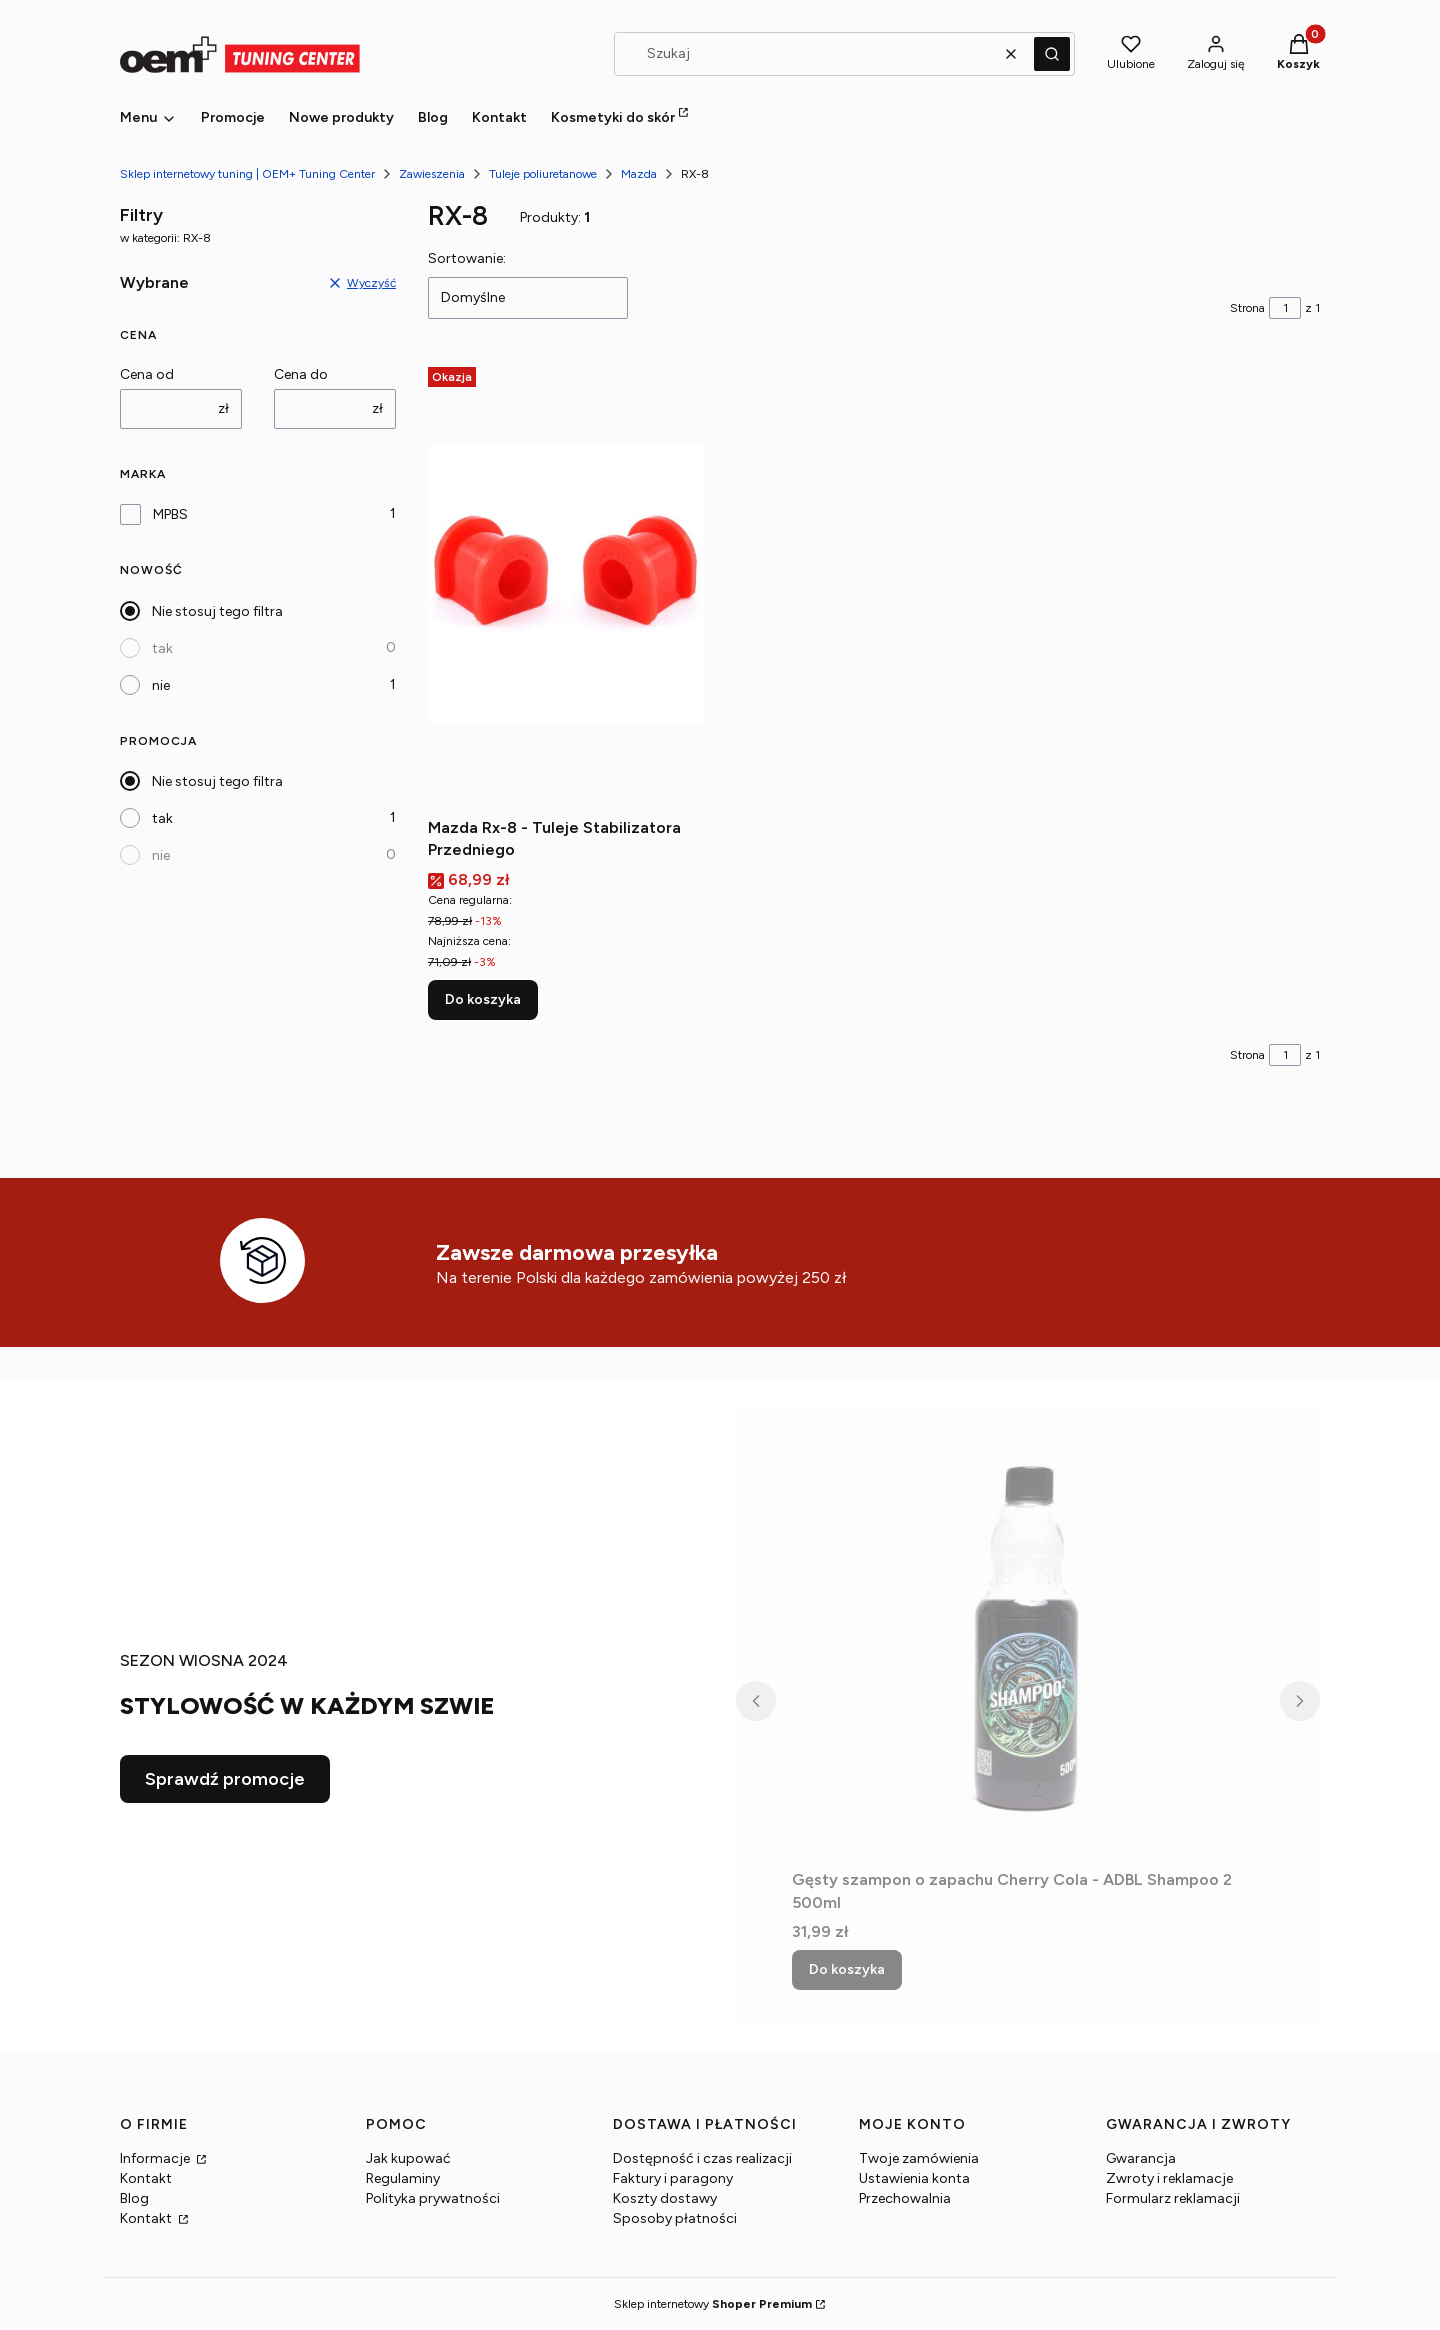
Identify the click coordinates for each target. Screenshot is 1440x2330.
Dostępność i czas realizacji (702, 2158)
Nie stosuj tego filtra (217, 611)
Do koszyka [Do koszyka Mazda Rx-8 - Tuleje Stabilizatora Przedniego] (483, 999)
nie (161, 685)
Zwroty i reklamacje (1169, 2178)
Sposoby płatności (675, 2218)
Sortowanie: (467, 258)
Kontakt (146, 2178)
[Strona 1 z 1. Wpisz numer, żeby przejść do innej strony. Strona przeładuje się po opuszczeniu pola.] (1285, 308)
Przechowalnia (905, 2198)
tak (162, 648)
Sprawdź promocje (225, 1779)
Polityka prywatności (433, 2198)
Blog (134, 2198)
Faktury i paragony (673, 2178)
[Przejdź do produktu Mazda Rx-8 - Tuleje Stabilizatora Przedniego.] (566, 584)
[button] (1052, 54)
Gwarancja (1141, 2158)
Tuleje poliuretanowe (543, 174)
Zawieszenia (432, 174)
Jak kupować (408, 2158)
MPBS (170, 514)
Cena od (147, 374)
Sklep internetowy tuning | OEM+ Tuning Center (247, 174)
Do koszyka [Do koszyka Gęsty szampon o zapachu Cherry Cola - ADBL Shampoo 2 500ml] (847, 1969)
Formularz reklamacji (1173, 2198)
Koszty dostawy (665, 2198)
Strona (1247, 308)
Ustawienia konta (914, 2178)
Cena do (301, 374)
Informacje (156, 2158)
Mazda (639, 174)
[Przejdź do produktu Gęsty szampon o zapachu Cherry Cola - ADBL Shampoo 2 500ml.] (1028, 1636)
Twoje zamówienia (919, 2158)
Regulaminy (403, 2178)
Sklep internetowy (713, 2304)
